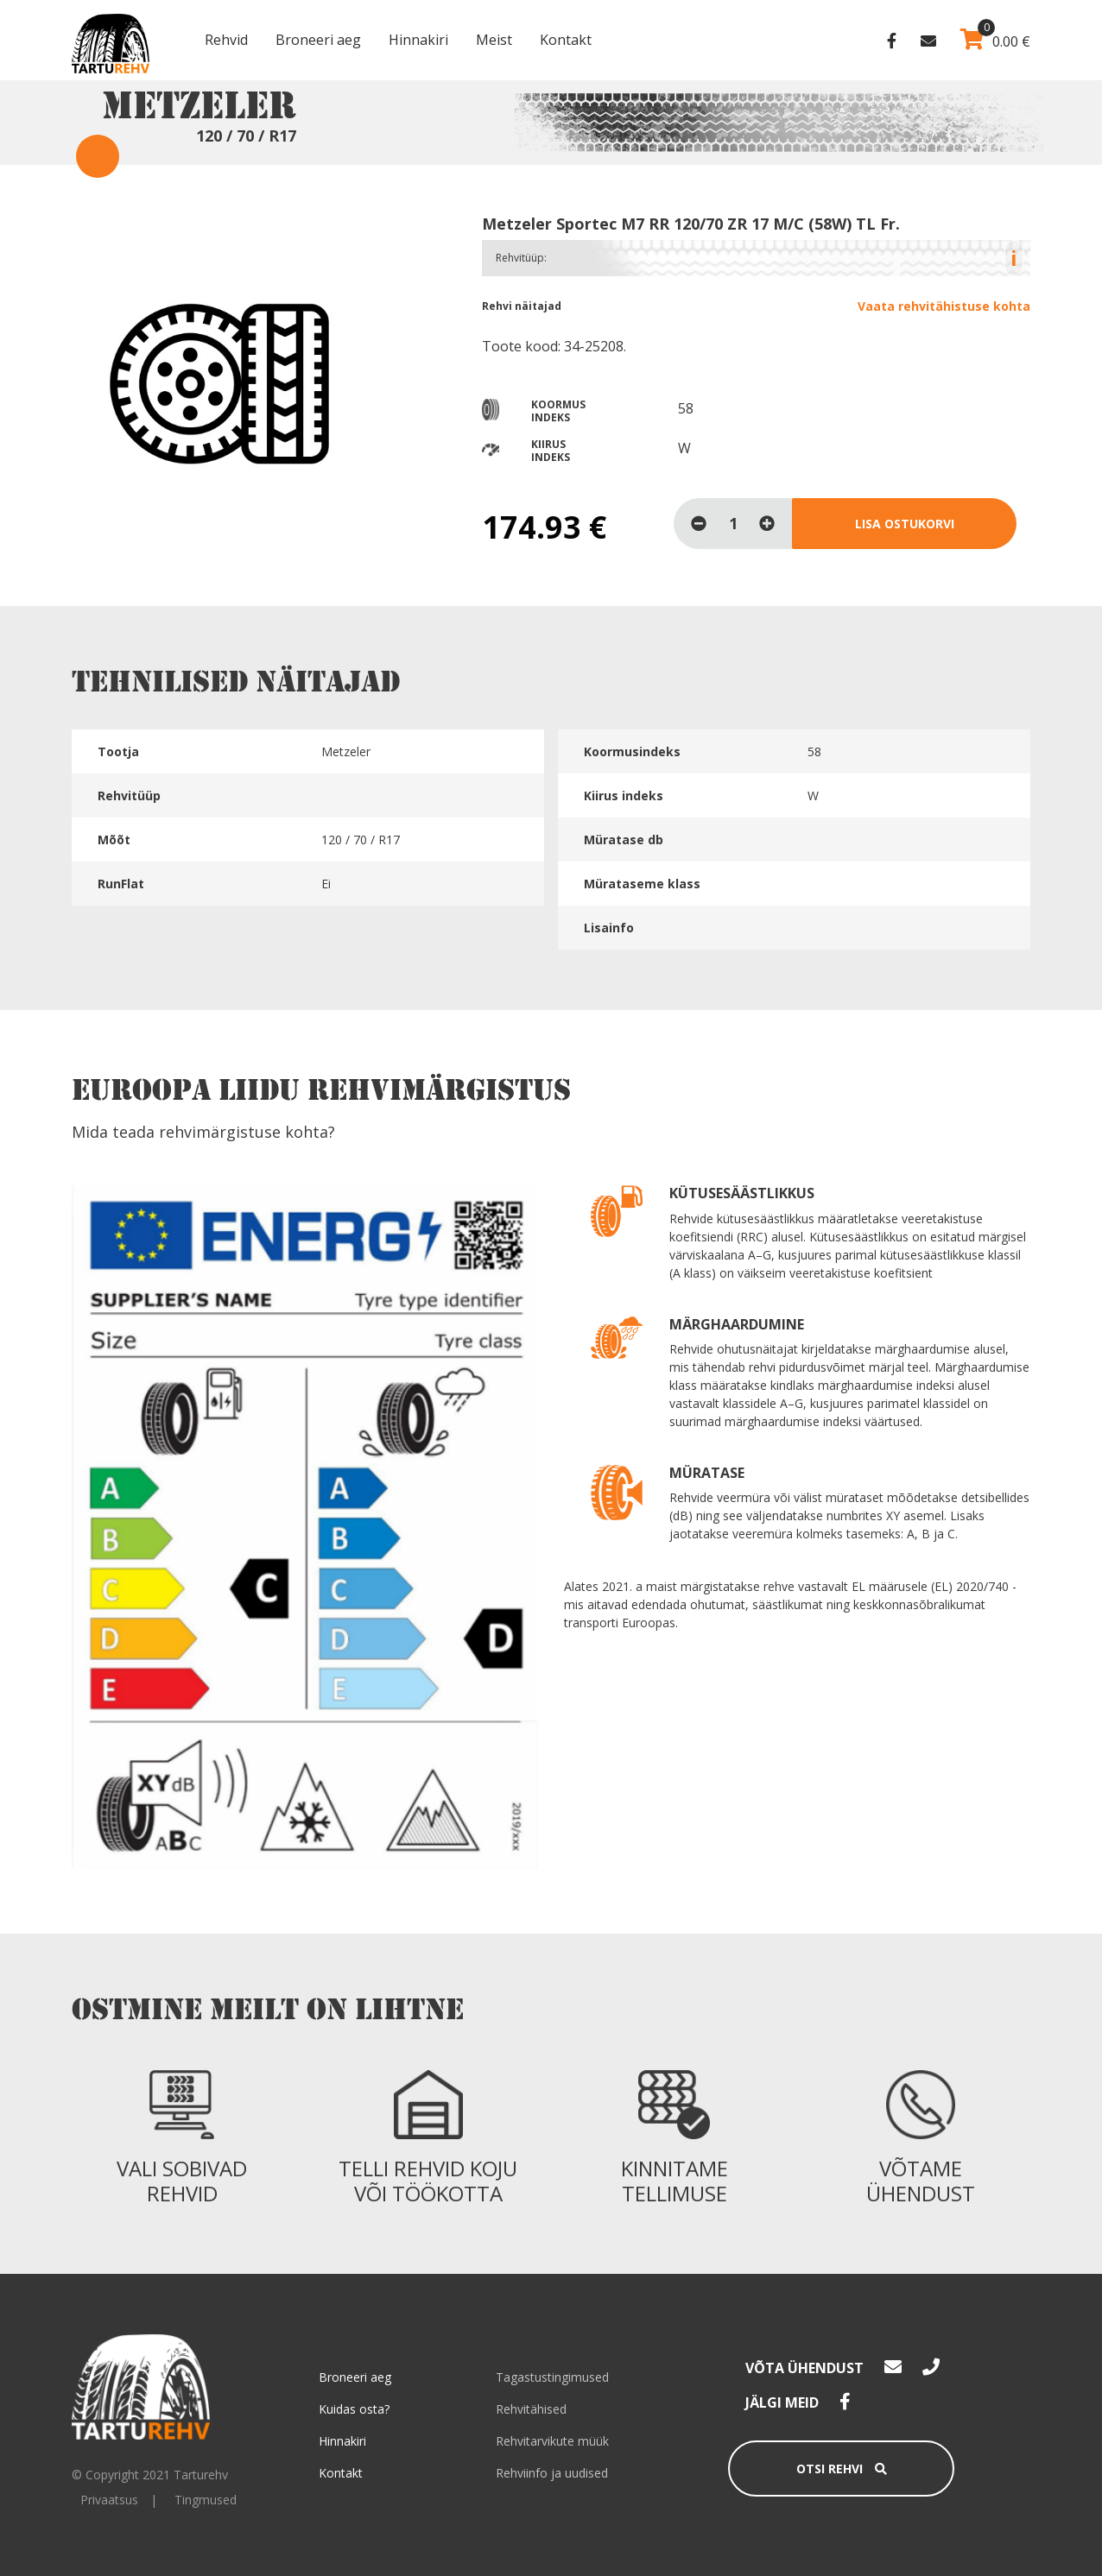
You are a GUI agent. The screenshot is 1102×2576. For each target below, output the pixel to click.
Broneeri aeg (318, 39)
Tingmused (205, 2499)
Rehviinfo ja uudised (552, 2473)
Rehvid (226, 39)
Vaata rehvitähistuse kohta (944, 306)
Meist (494, 39)
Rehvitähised (531, 2409)
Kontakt (566, 39)
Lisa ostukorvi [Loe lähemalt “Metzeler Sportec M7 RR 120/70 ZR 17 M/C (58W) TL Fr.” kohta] (904, 523)
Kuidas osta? (354, 2409)
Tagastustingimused (552, 2377)
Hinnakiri (418, 39)
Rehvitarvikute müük (552, 2441)
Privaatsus (109, 2499)
